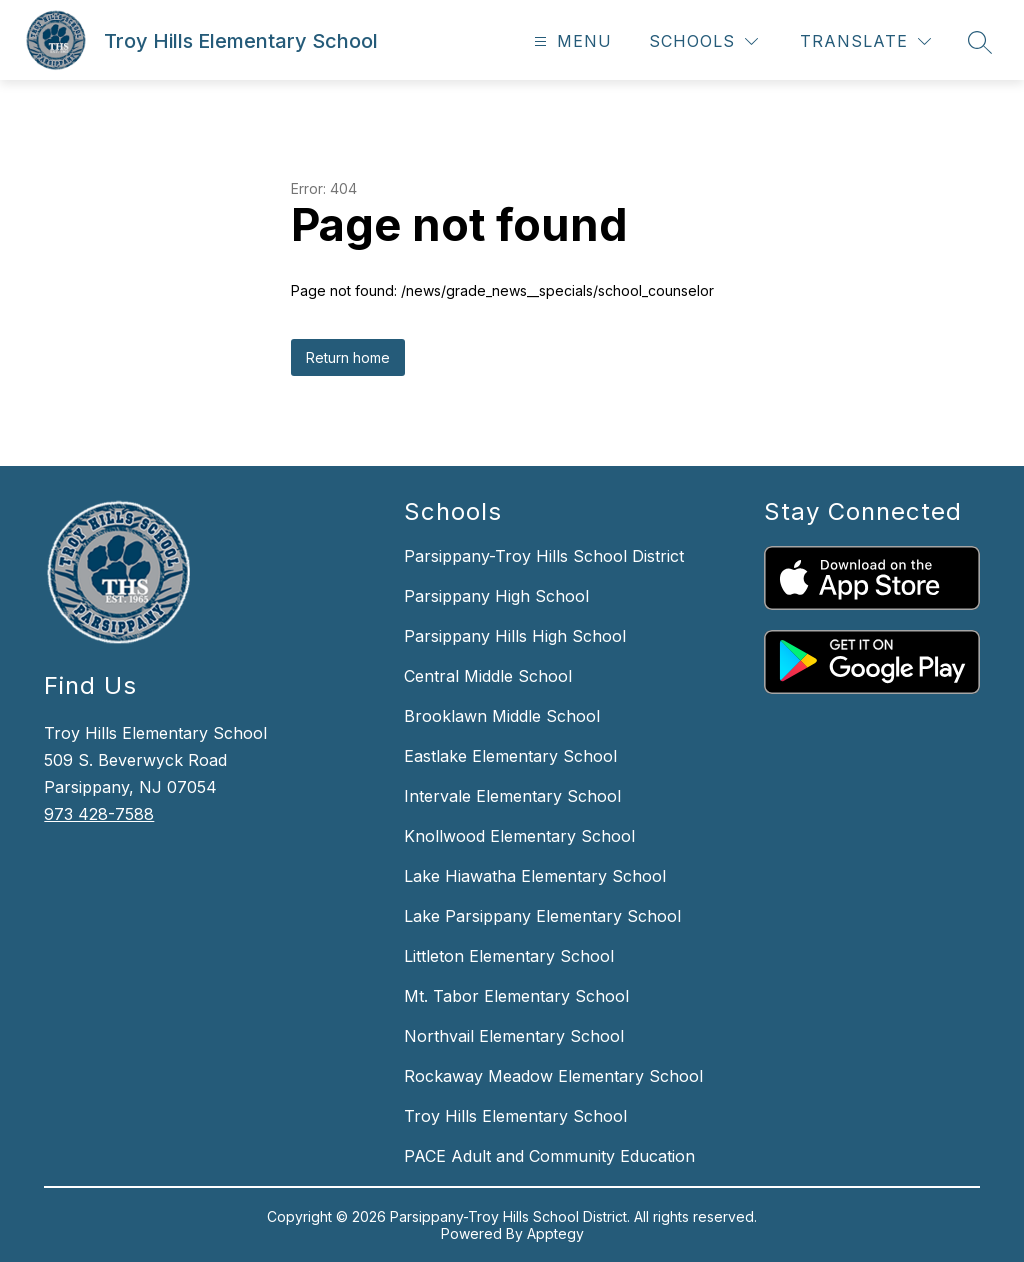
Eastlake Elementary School (510, 756)
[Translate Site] (865, 41)
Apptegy (555, 1233)
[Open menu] (570, 41)
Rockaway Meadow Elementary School (553, 1076)
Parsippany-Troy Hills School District (544, 556)
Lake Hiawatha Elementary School (535, 876)
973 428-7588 (99, 814)
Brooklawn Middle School (502, 716)
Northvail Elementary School (514, 1036)
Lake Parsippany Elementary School (542, 916)
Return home (348, 357)
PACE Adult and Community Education (549, 1156)
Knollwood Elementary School (519, 836)
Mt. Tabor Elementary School (516, 996)
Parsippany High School (496, 596)
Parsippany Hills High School (515, 636)
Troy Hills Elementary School (515, 1116)
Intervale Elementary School (512, 796)
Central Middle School (488, 676)
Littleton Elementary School (509, 956)
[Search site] (980, 42)
